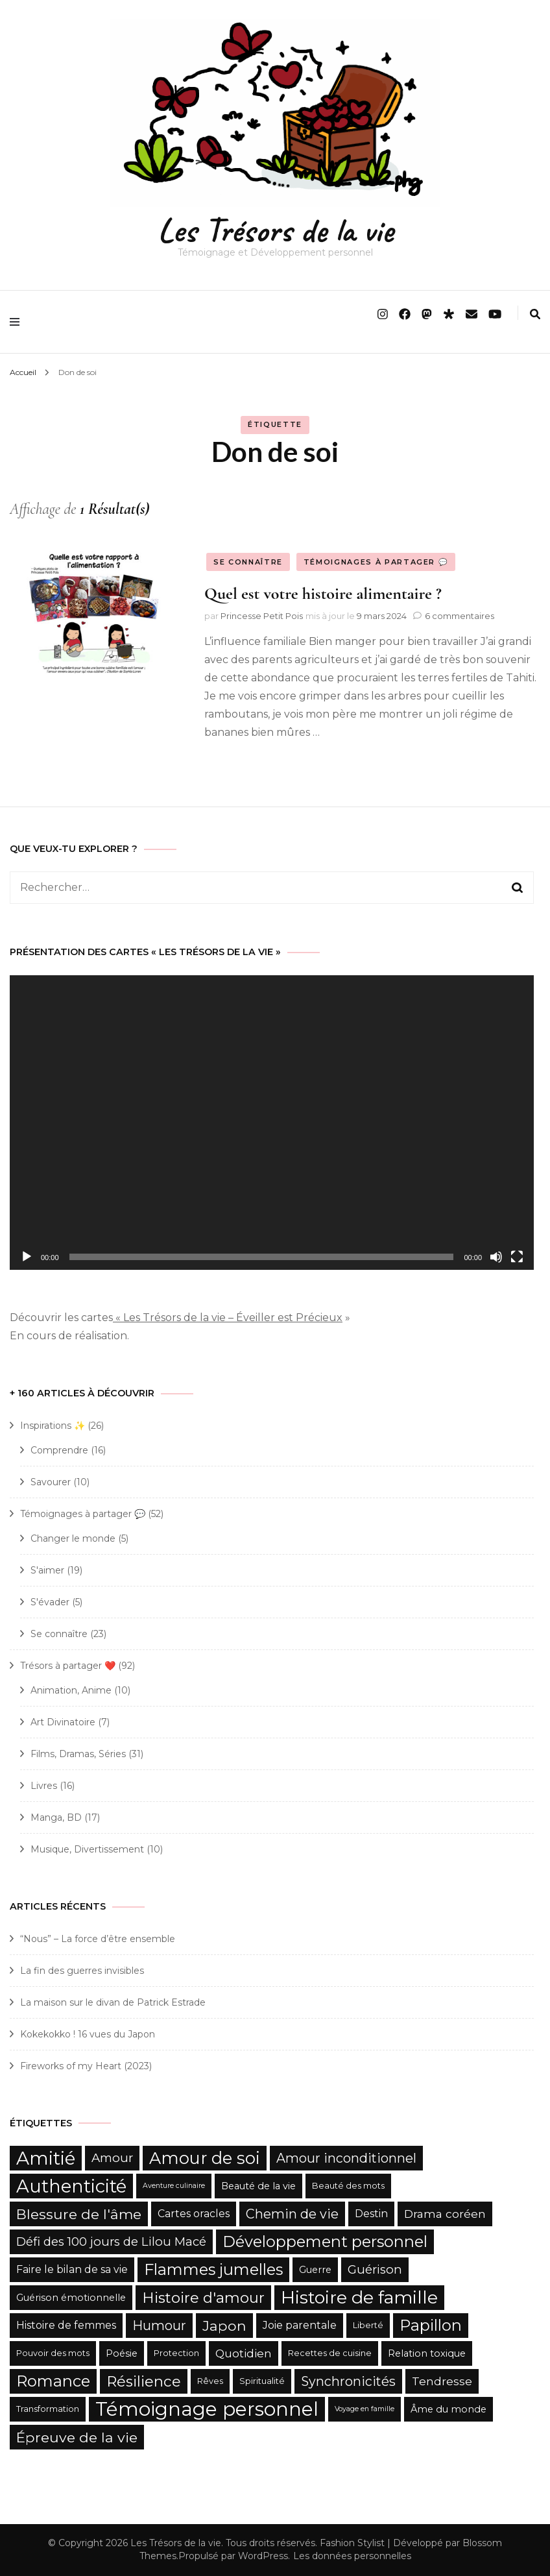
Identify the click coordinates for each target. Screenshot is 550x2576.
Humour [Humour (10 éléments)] (159, 2325)
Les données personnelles (352, 2556)
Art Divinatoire (62, 1722)
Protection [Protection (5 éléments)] (176, 2353)
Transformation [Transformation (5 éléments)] (47, 2409)
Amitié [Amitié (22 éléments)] (45, 2158)
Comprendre (59, 1450)
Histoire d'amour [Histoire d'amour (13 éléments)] (203, 2298)
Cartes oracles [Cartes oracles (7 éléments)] (194, 2213)
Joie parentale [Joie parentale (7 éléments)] (300, 2325)
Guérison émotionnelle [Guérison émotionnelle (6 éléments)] (71, 2297)
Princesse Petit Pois (262, 616)
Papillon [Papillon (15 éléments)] (431, 2325)
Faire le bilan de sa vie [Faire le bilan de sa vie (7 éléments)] (72, 2269)
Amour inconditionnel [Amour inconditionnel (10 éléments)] (346, 2158)
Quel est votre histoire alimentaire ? (323, 593)
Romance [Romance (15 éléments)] (53, 2381)
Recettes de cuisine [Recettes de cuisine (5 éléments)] (330, 2353)
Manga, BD (56, 1817)
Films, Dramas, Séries (78, 1754)
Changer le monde (72, 1538)
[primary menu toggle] (18, 322)
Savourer (50, 1482)
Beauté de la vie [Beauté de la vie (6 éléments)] (258, 2186)
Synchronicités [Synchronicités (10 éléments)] (348, 2381)
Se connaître (248, 561)
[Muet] (496, 1256)
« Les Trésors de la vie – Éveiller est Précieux (227, 1317)
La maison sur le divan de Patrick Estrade (113, 2002)
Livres (43, 1786)
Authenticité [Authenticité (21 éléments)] (71, 2186)
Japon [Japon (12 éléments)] (224, 2325)
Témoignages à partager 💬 (376, 561)
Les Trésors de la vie (275, 230)
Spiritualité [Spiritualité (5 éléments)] (262, 2381)
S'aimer (47, 1570)
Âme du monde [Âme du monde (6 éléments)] (448, 2409)
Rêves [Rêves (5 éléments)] (210, 2381)
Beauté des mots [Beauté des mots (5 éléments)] (348, 2186)
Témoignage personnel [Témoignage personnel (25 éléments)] (206, 2409)
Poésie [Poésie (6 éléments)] (122, 2353)
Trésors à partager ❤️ (67, 1665)
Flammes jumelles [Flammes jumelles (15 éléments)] (213, 2269)
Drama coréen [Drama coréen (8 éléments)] (445, 2213)
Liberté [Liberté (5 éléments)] (368, 2325)
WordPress (263, 2556)
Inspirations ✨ (52, 1425)
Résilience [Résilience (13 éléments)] (143, 2381)
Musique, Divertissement (87, 1849)
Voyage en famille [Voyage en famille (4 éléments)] (364, 2409)
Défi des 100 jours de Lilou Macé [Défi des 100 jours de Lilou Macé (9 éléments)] (111, 2241)
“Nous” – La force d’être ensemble (97, 1939)
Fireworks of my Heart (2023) (86, 2066)
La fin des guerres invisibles (82, 1970)
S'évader (49, 1602)
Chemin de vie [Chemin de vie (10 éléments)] (292, 2214)
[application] (272, 1122)
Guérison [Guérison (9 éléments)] (375, 2269)
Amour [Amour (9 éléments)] (112, 2157)
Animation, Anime (71, 1690)
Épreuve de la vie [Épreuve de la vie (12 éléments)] (77, 2437)
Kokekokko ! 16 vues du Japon (87, 2034)
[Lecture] (26, 1256)
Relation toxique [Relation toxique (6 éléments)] (427, 2353)
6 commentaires (459, 616)
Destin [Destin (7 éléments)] (371, 2213)
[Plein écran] (516, 1256)
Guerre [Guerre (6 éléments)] (315, 2270)
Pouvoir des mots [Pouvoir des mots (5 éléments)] (53, 2353)
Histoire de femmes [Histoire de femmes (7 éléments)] (66, 2325)
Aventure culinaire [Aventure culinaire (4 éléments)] (174, 2185)
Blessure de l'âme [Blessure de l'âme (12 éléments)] (78, 2213)
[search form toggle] (535, 314)
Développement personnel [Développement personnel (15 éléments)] (324, 2241)
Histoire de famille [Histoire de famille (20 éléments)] (359, 2297)
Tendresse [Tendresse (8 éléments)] (442, 2381)
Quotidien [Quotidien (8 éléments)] (243, 2353)
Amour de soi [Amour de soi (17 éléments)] (204, 2158)
